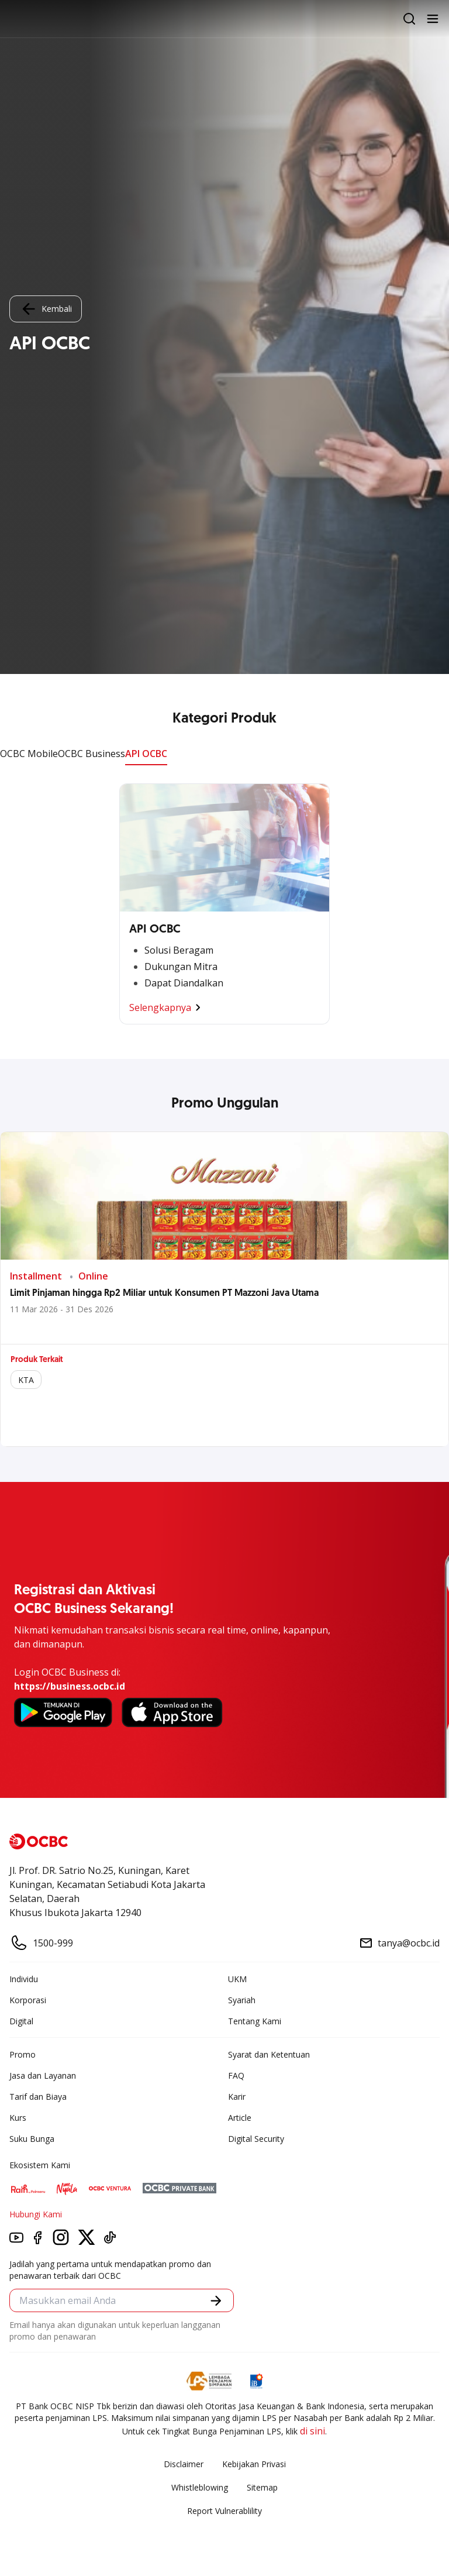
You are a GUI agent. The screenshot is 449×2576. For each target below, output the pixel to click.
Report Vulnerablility (224, 2510)
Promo (22, 2054)
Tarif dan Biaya (38, 2096)
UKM (237, 1979)
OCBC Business (91, 753)
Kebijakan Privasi (254, 2464)
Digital (21, 2021)
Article (239, 2117)
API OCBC (146, 753)
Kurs (17, 2117)
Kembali (45, 309)
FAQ (236, 2075)
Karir (237, 2096)
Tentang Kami (254, 2021)
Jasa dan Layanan (42, 2075)
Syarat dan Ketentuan (269, 2054)
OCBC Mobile (29, 753)
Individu (23, 1979)
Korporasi (27, 2000)
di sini (312, 2430)
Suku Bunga (31, 2138)
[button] (216, 2301)
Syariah (241, 2000)
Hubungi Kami (35, 2214)
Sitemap (262, 2487)
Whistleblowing (199, 2487)
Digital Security (256, 2138)
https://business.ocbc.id (69, 1686)
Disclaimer (183, 2464)
